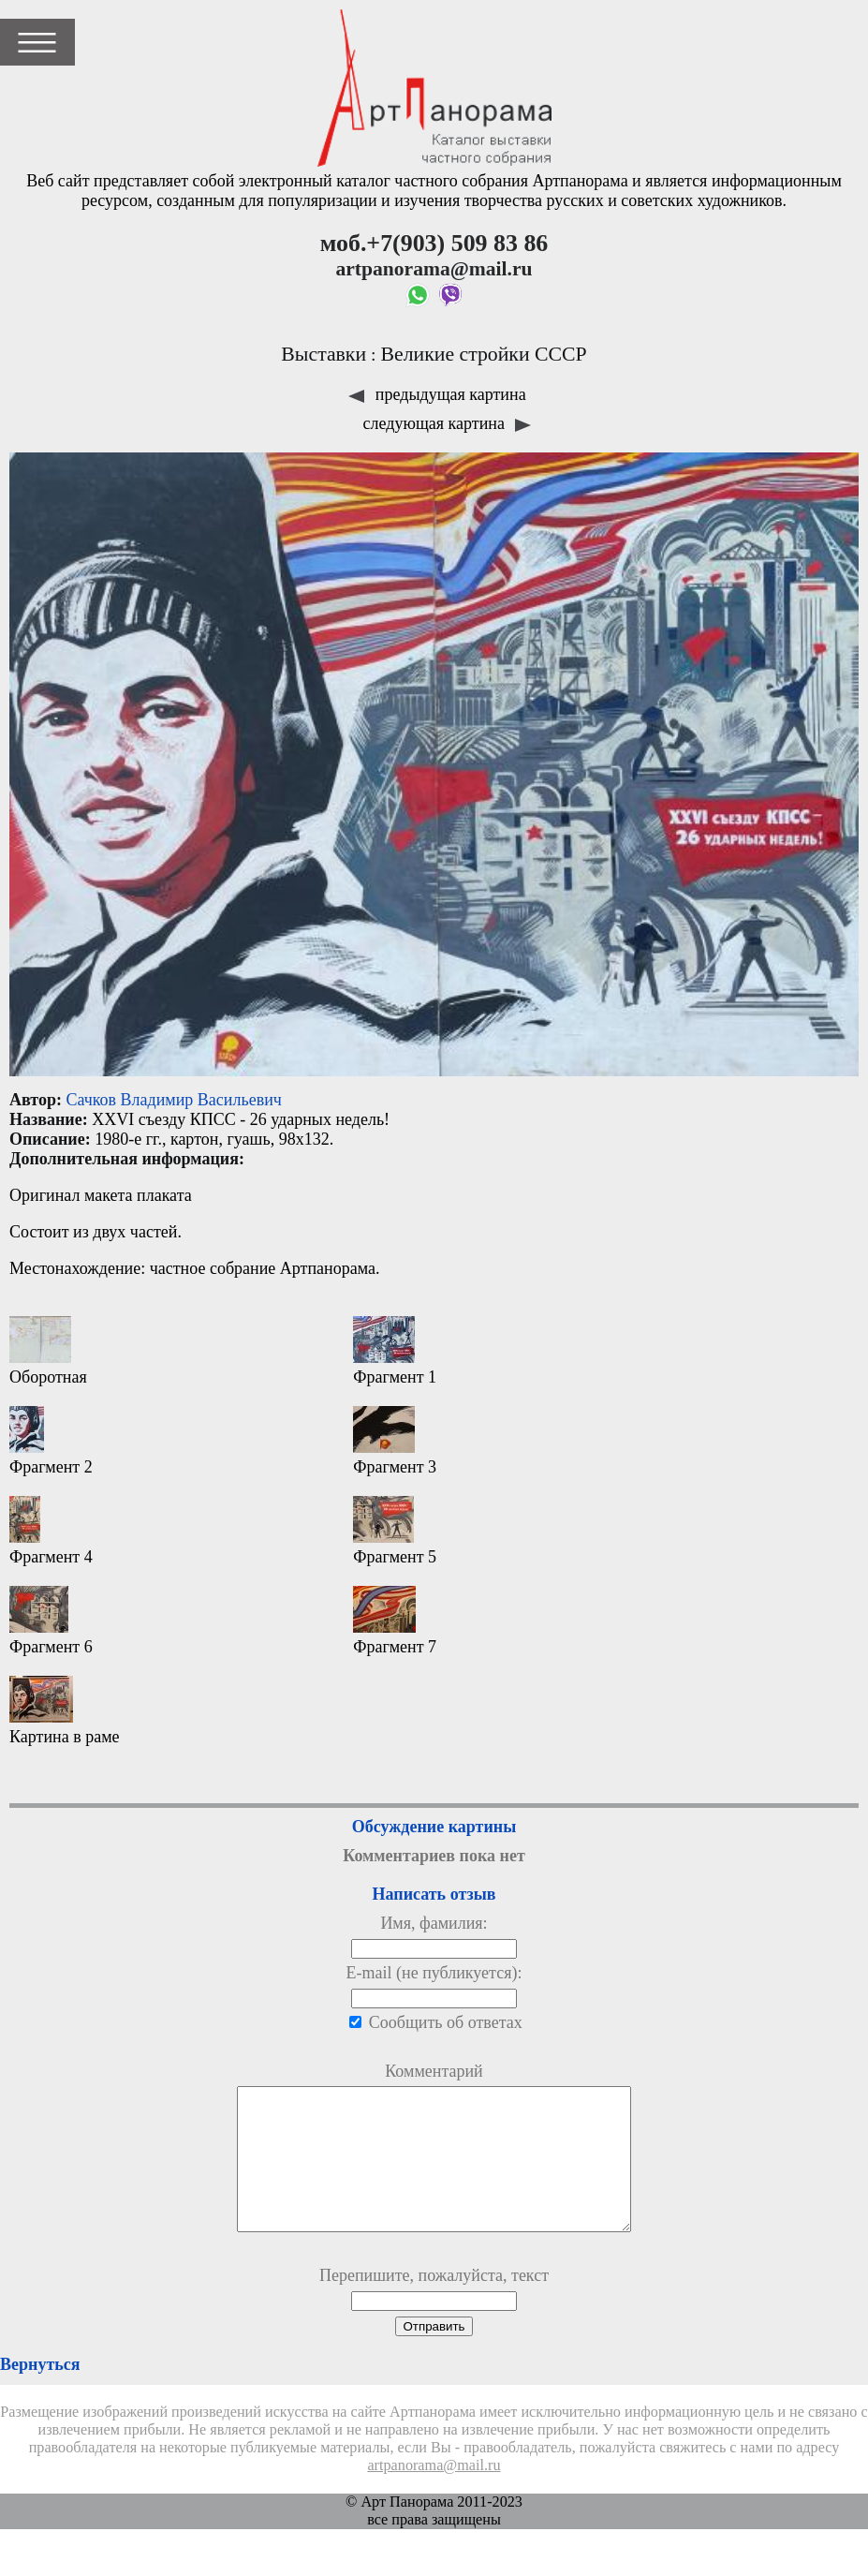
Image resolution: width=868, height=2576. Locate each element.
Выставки (323, 354)
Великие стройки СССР (483, 354)
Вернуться (40, 2392)
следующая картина (447, 423)
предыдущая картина (436, 394)
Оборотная (48, 1351)
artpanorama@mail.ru (433, 2493)
